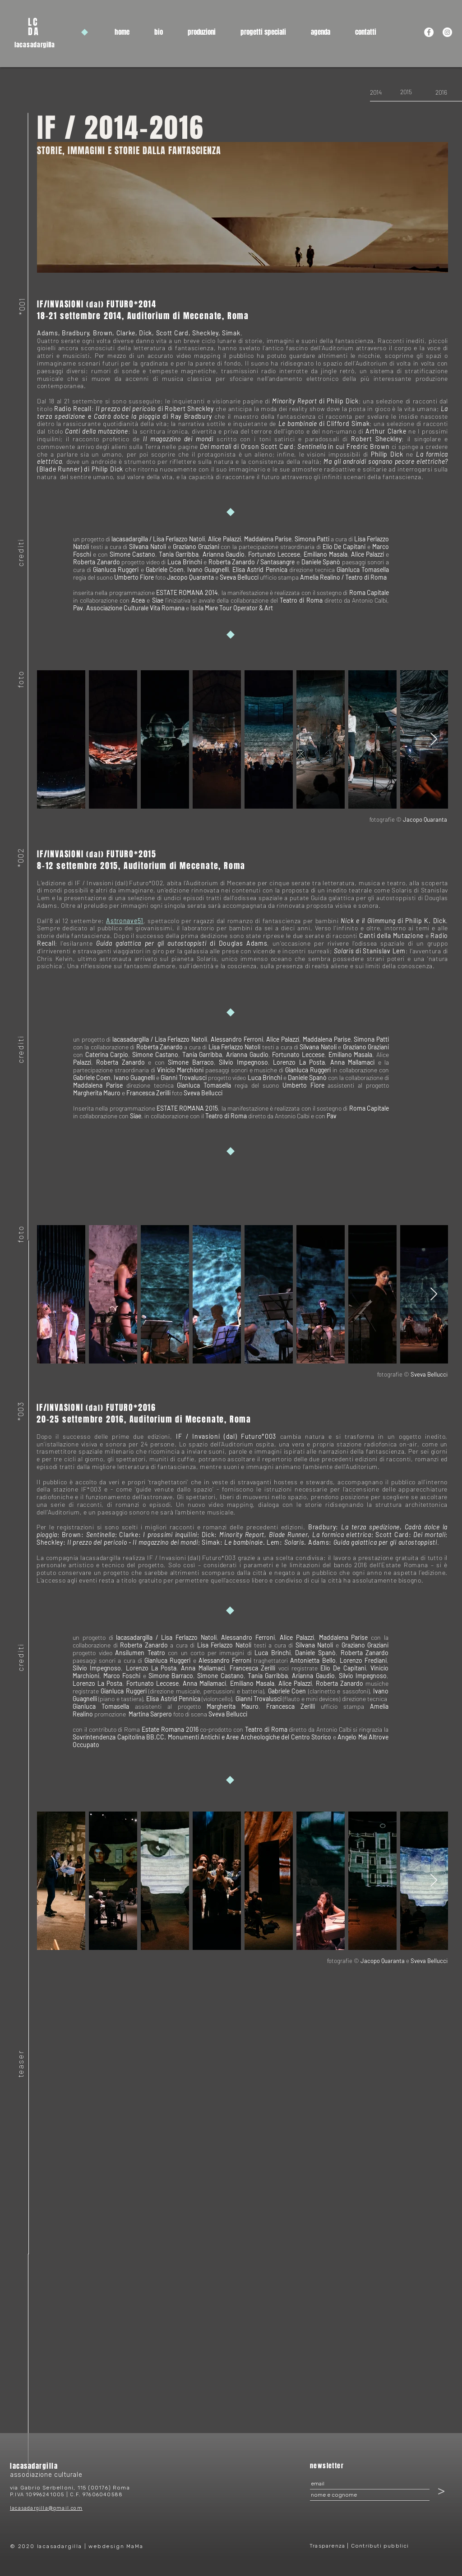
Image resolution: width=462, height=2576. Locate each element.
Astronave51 (124, 920)
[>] (441, 2490)
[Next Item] (434, 739)
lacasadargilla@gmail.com (46, 2508)
